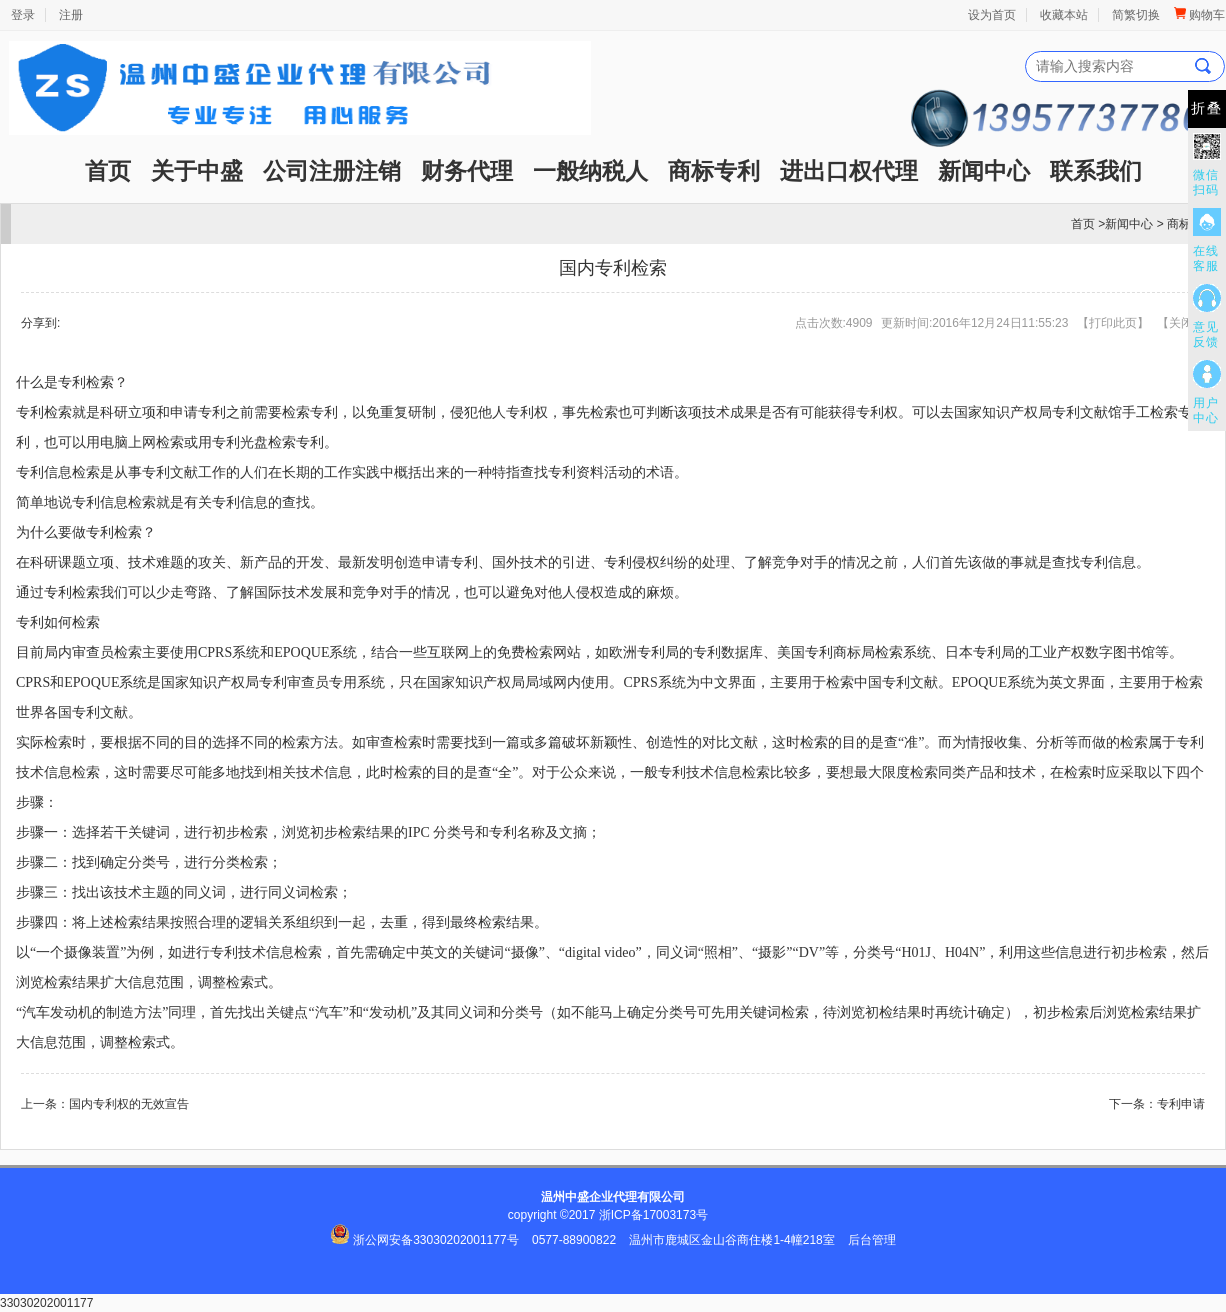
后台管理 (872, 1240)
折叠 (1207, 108)
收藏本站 (1064, 15)
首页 (108, 171)
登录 (23, 15)
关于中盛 (197, 171)
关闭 (1181, 323)
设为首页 (992, 15)
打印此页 (1113, 323)
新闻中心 (984, 171)
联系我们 (1096, 171)
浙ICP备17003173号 (653, 1215)
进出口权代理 (849, 171)
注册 (71, 15)
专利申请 (1181, 1104)
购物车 (1199, 15)
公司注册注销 (332, 171)
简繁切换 (1136, 15)
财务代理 (467, 171)
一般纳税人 (590, 171)
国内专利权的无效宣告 (129, 1104)
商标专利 (714, 171)
